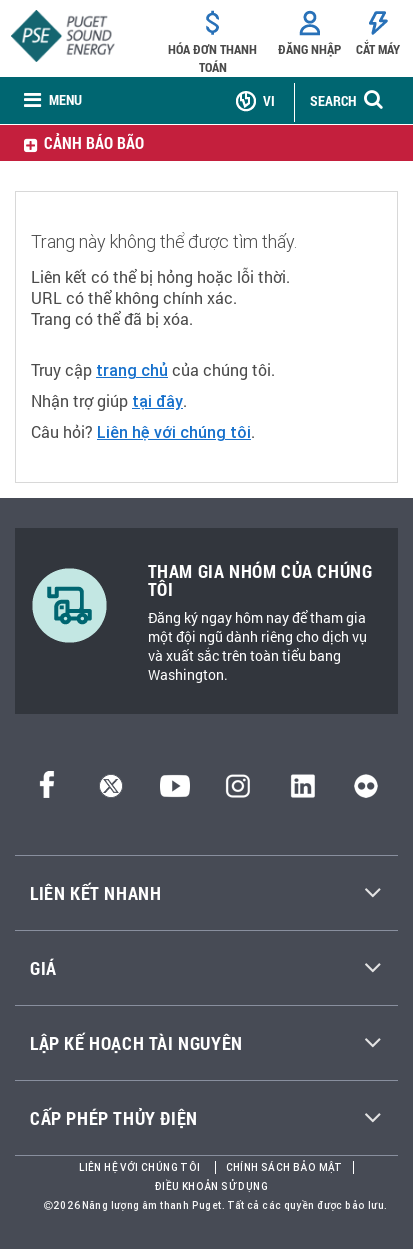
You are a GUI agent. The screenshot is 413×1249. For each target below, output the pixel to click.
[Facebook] (47, 792)
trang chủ (132, 370)
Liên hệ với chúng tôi (174, 432)
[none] (53, 101)
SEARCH (333, 100)
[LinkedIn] (302, 792)
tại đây (157, 401)
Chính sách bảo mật (284, 1167)
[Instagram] (238, 792)
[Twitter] (111, 792)
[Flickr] (366, 792)
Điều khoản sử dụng (211, 1186)
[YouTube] (175, 792)
